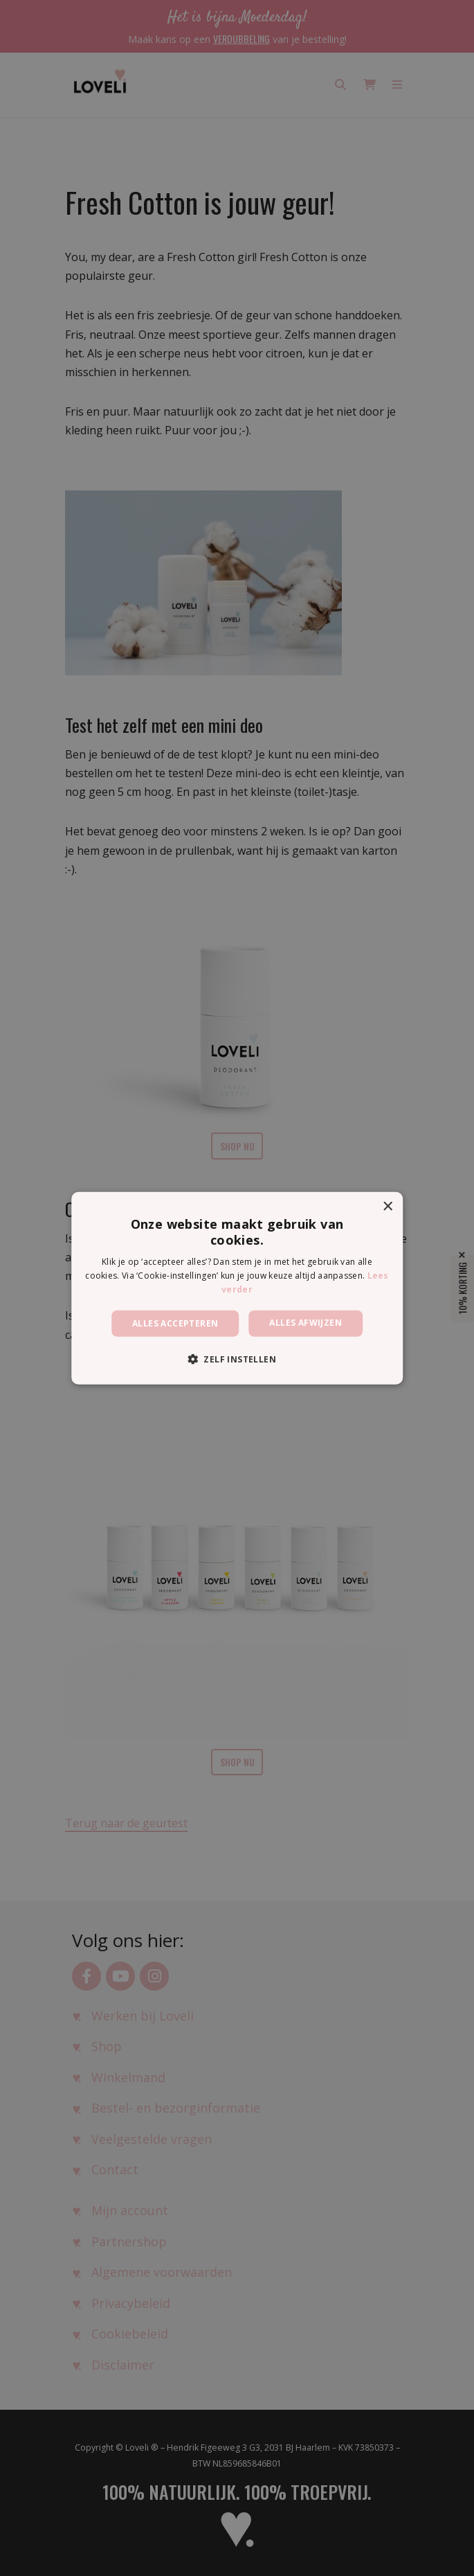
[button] (237, 1359)
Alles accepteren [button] (175, 1323)
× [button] (387, 1206)
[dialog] (237, 1288)
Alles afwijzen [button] (305, 1322)
